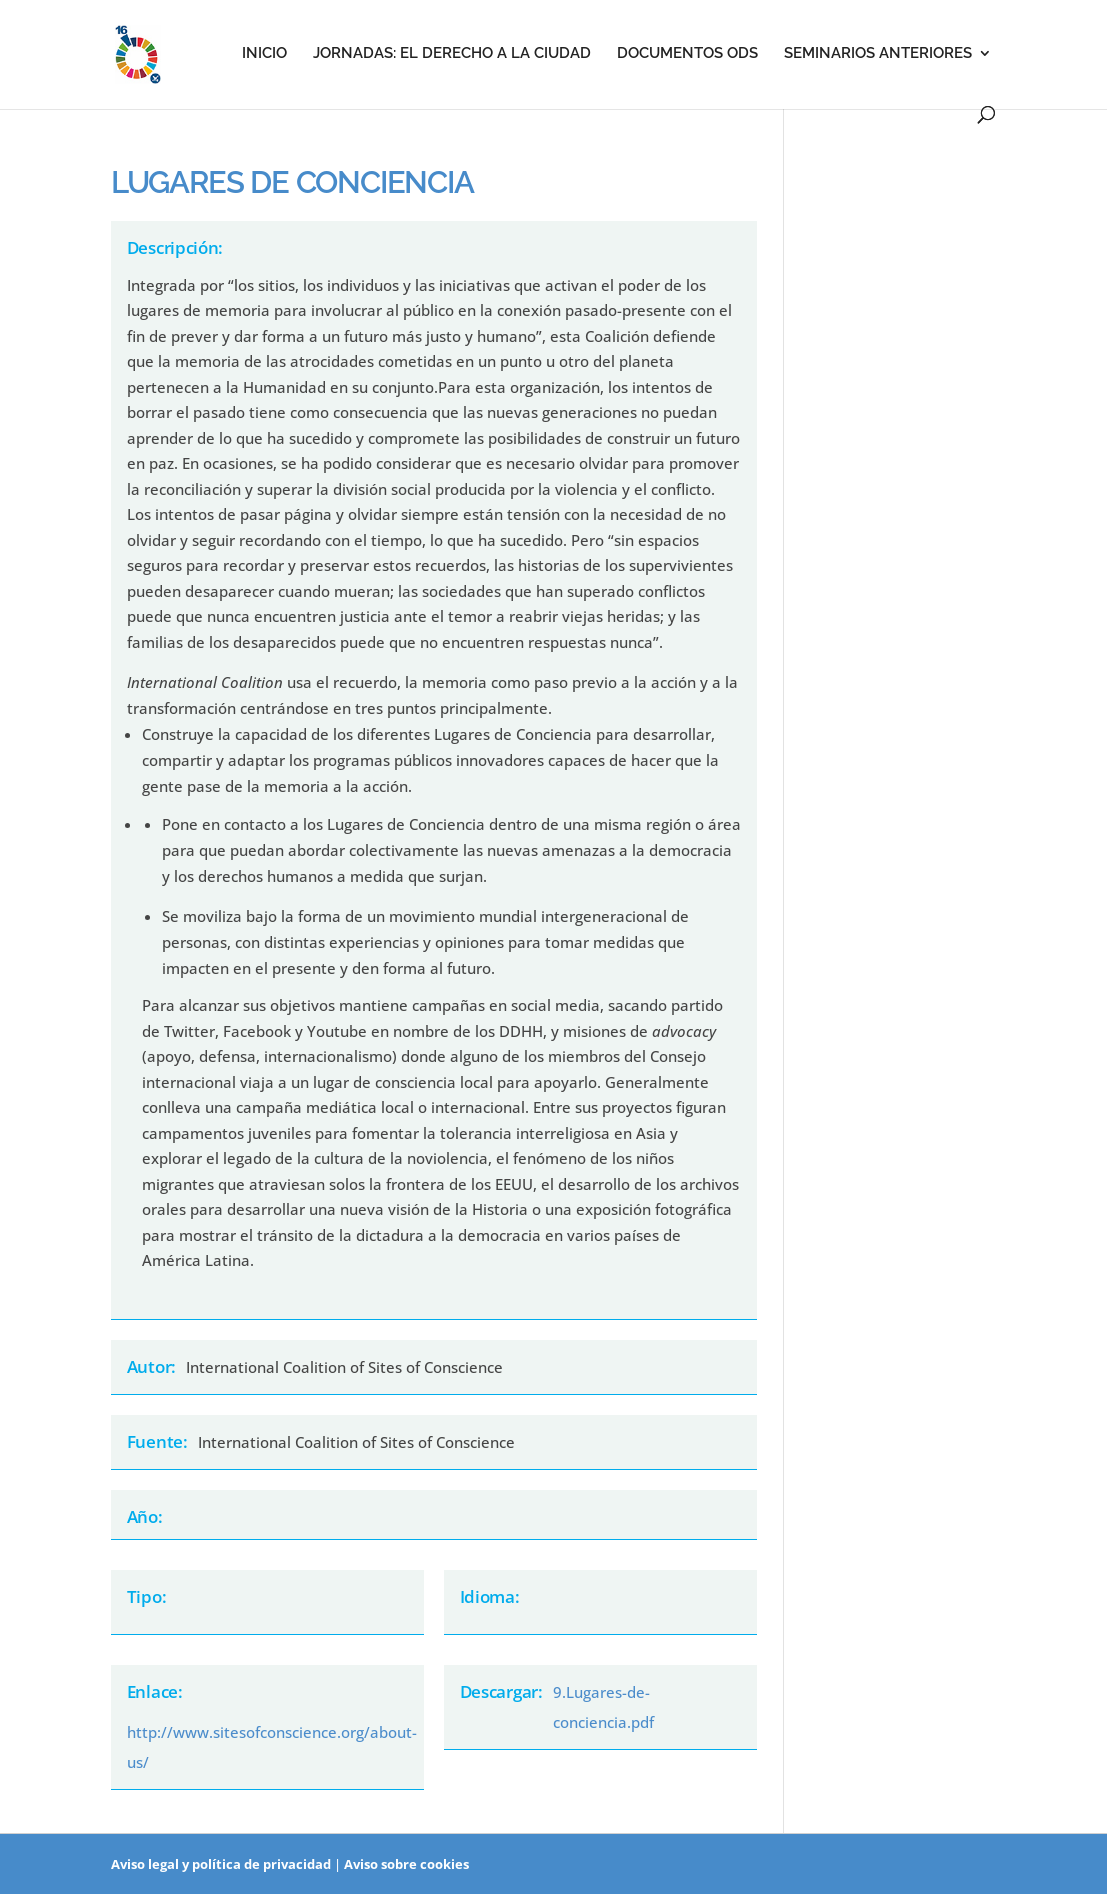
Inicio (264, 54)
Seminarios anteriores (878, 54)
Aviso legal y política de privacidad (221, 1864)
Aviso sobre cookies (406, 1864)
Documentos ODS (687, 54)
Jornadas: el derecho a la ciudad (452, 54)
